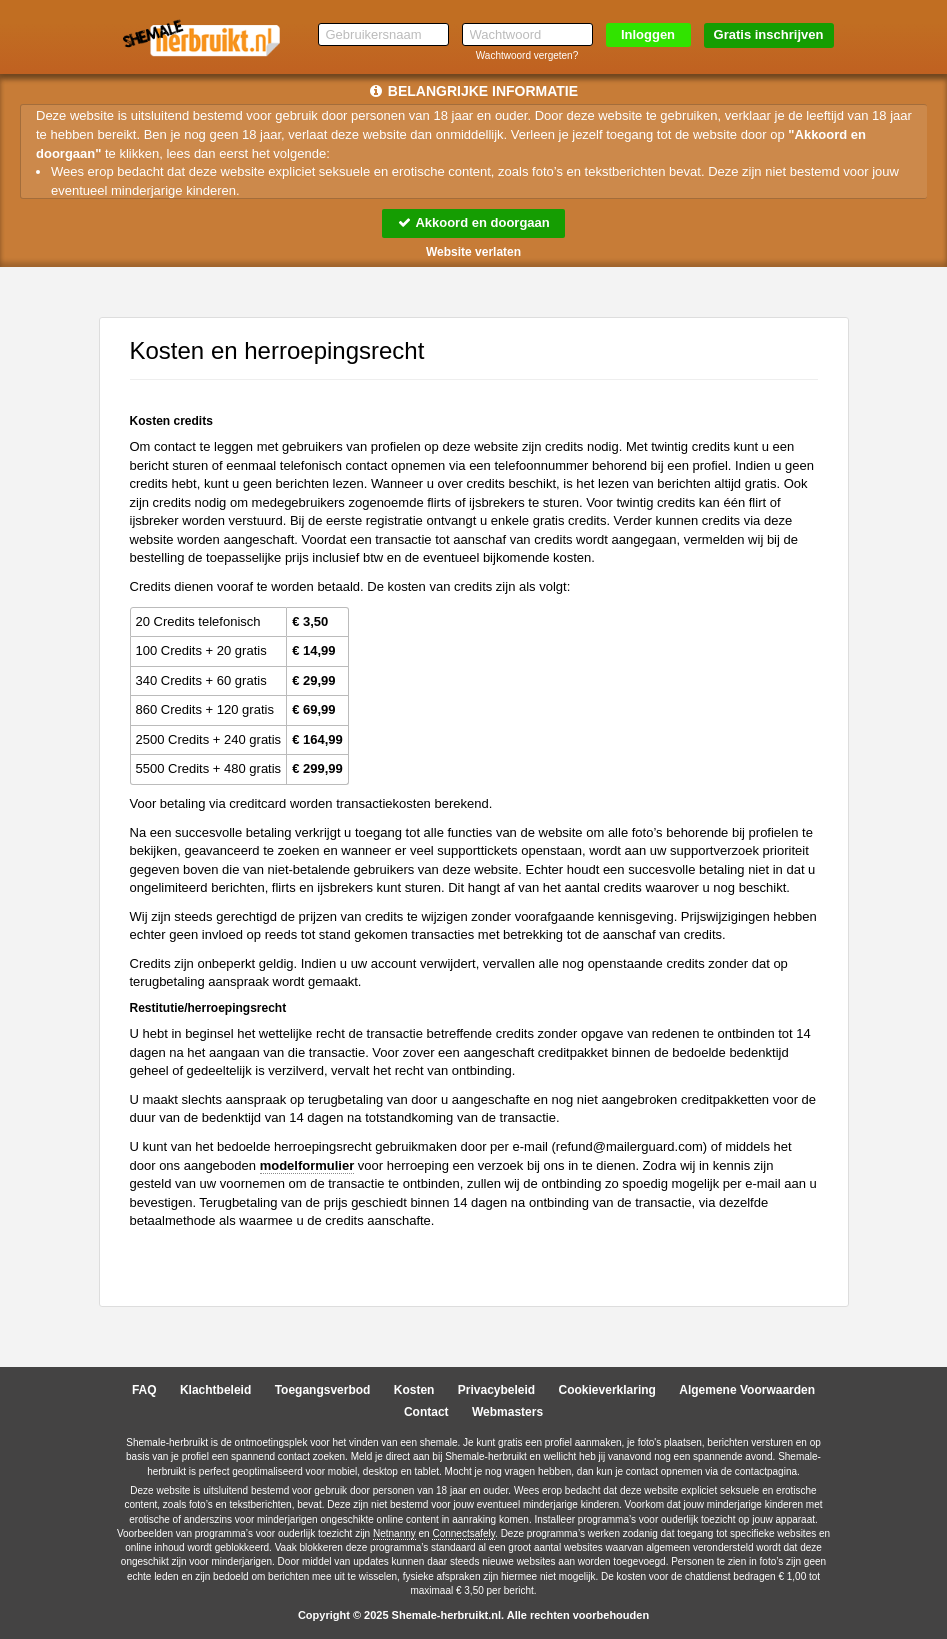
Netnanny (394, 1533)
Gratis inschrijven (769, 34)
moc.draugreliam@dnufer (629, 1146)
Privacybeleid (496, 1390)
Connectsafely (463, 1533)
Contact (426, 1412)
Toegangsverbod (323, 1390)
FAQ (144, 1390)
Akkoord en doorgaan (473, 222)
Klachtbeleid (215, 1390)
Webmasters (507, 1412)
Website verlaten (473, 252)
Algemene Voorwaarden (747, 1390)
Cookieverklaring (607, 1390)
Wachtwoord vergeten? (527, 55)
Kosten (414, 1390)
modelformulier (307, 1165)
